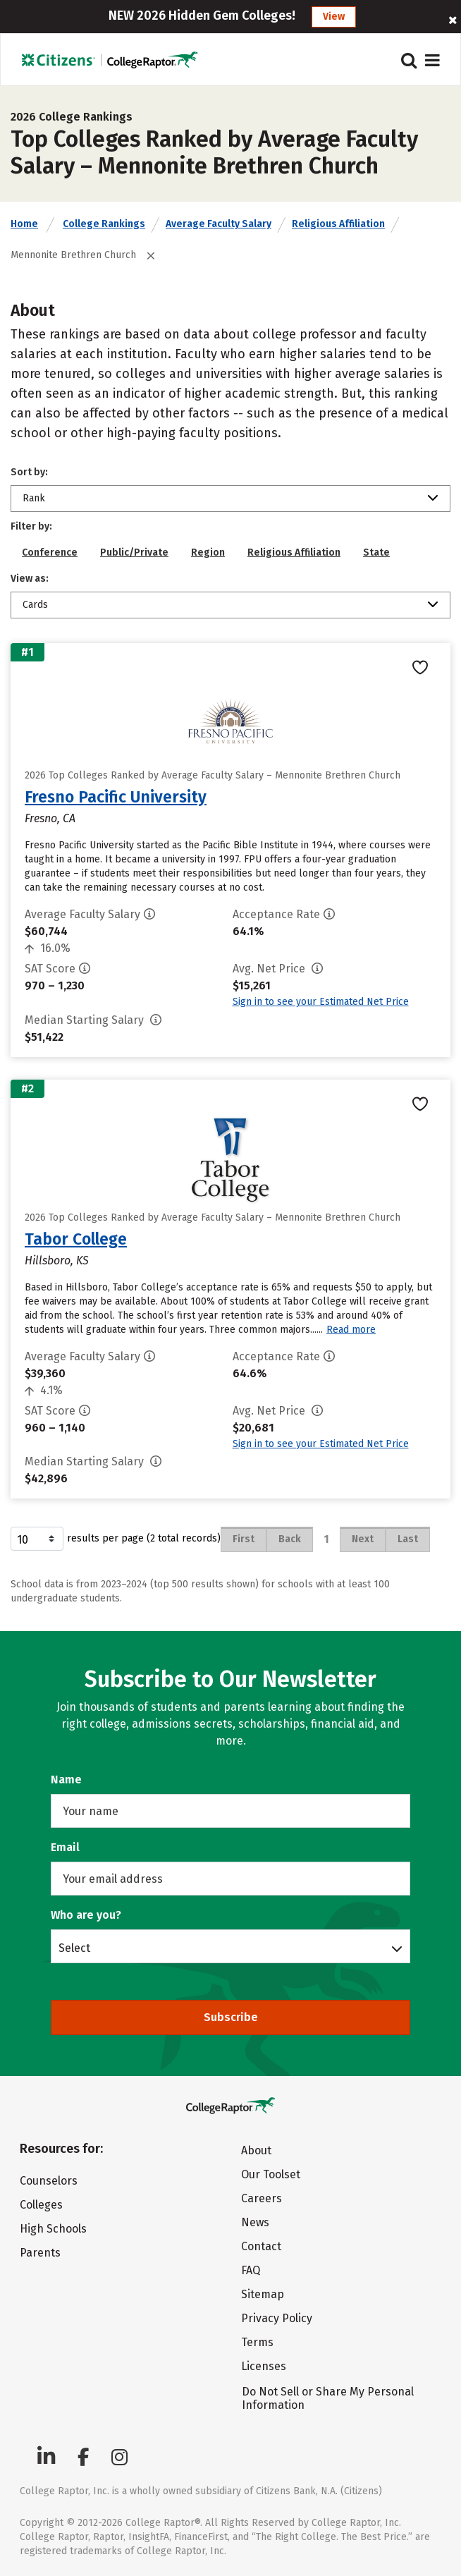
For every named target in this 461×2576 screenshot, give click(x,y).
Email (65, 1847)
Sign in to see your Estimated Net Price (321, 1002)
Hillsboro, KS (57, 1260)
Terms (257, 2342)
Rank (34, 498)
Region (208, 552)
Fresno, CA (50, 818)
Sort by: (29, 472)
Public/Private (134, 552)
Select (74, 1947)
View (334, 17)
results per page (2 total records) (116, 1539)
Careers (261, 2198)
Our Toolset (270, 2174)
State (376, 552)
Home (24, 224)
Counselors (49, 2180)
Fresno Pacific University (116, 797)
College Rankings (104, 224)
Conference (50, 552)
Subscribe (231, 2017)
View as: (30, 579)
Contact (261, 2246)
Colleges (41, 2204)
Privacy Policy (276, 2318)
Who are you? (86, 1915)
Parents (40, 2252)
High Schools (53, 2228)
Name (66, 1779)
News (255, 2222)
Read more (351, 1330)
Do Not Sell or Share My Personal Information (328, 2398)
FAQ (250, 2270)
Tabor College (76, 1239)
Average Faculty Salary (218, 224)
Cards (35, 605)
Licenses (263, 2366)
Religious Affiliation (338, 224)
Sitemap (262, 2294)
